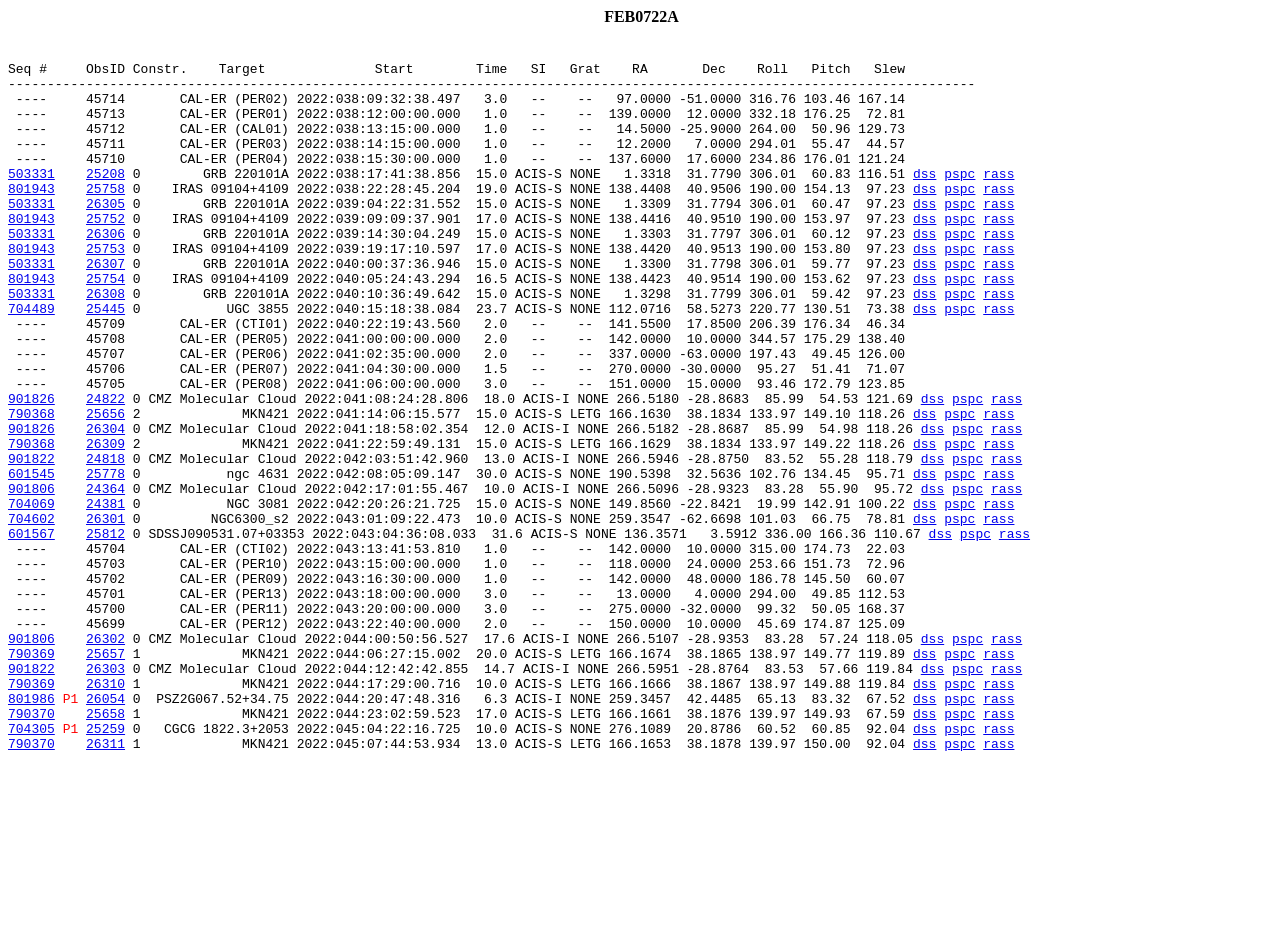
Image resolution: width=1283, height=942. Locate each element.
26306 (105, 272)
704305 (31, 866)
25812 (105, 632)
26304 (105, 506)
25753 (105, 290)
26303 (105, 794)
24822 (105, 470)
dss (924, 200)
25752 (105, 254)
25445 (105, 362)
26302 (105, 758)
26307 (105, 308)
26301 (105, 614)
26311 (105, 884)
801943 (31, 218)
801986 (31, 830)
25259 (105, 866)
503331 (31, 200)
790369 (31, 776)
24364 (105, 578)
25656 (105, 488)
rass (998, 200)
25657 (105, 776)
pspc (959, 200)
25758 (105, 218)
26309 (105, 524)
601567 (31, 632)
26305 (105, 236)
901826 (31, 470)
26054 (105, 830)
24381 (105, 596)
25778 (105, 560)
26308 (105, 344)
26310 (105, 812)
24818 (105, 542)
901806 (31, 578)
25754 (105, 326)
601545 (31, 560)
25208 (105, 200)
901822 (31, 542)
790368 (31, 488)
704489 (31, 362)
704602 (31, 614)
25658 (105, 848)
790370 (31, 848)
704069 (31, 596)
